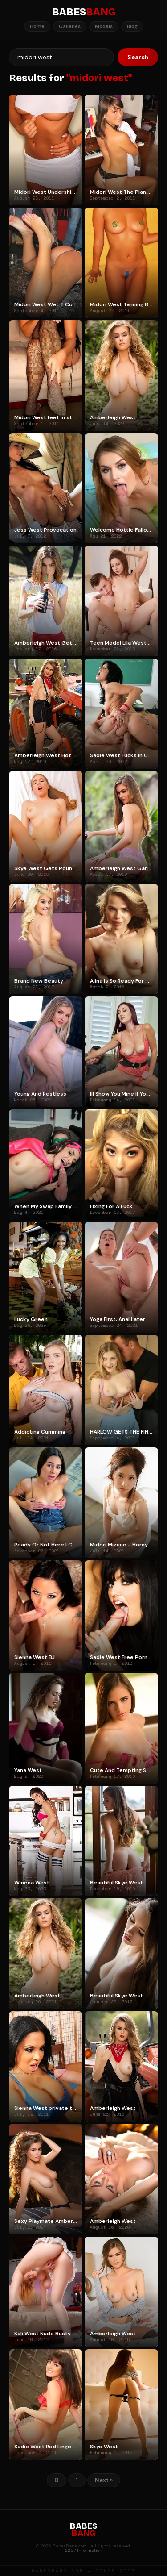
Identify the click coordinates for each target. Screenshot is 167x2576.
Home (37, 26)
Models (104, 26)
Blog (132, 26)
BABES (83, 12)
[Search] (61, 57)
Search (137, 57)
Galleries (70, 26)
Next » (104, 2480)
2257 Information (83, 2550)
